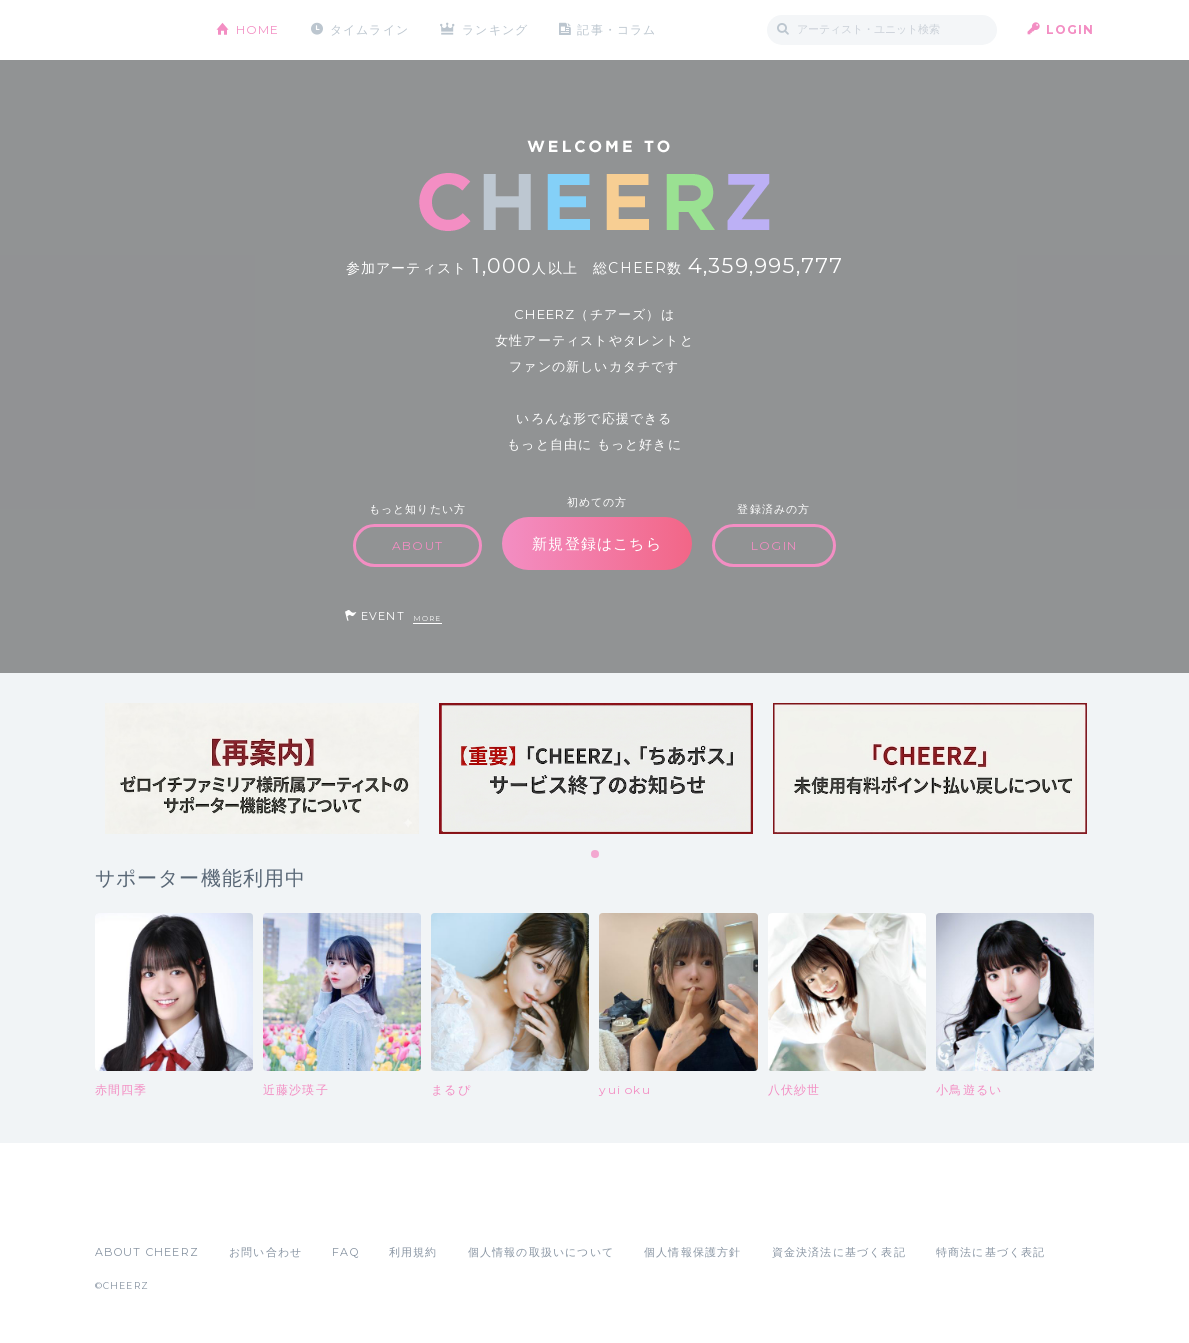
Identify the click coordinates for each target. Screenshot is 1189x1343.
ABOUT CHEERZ (147, 1252)
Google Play (247, 1208)
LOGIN (1070, 29)
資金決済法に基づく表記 (839, 1252)
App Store (141, 1208)
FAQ (345, 1252)
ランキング (495, 29)
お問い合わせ (265, 1252)
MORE (427, 618)
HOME (258, 29)
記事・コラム (616, 29)
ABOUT (417, 545)
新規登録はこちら (597, 543)
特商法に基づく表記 (991, 1252)
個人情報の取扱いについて (541, 1252)
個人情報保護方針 (693, 1252)
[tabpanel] (262, 768)
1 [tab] (596, 855)
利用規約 (413, 1252)
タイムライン (369, 29)
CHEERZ (140, 30)
